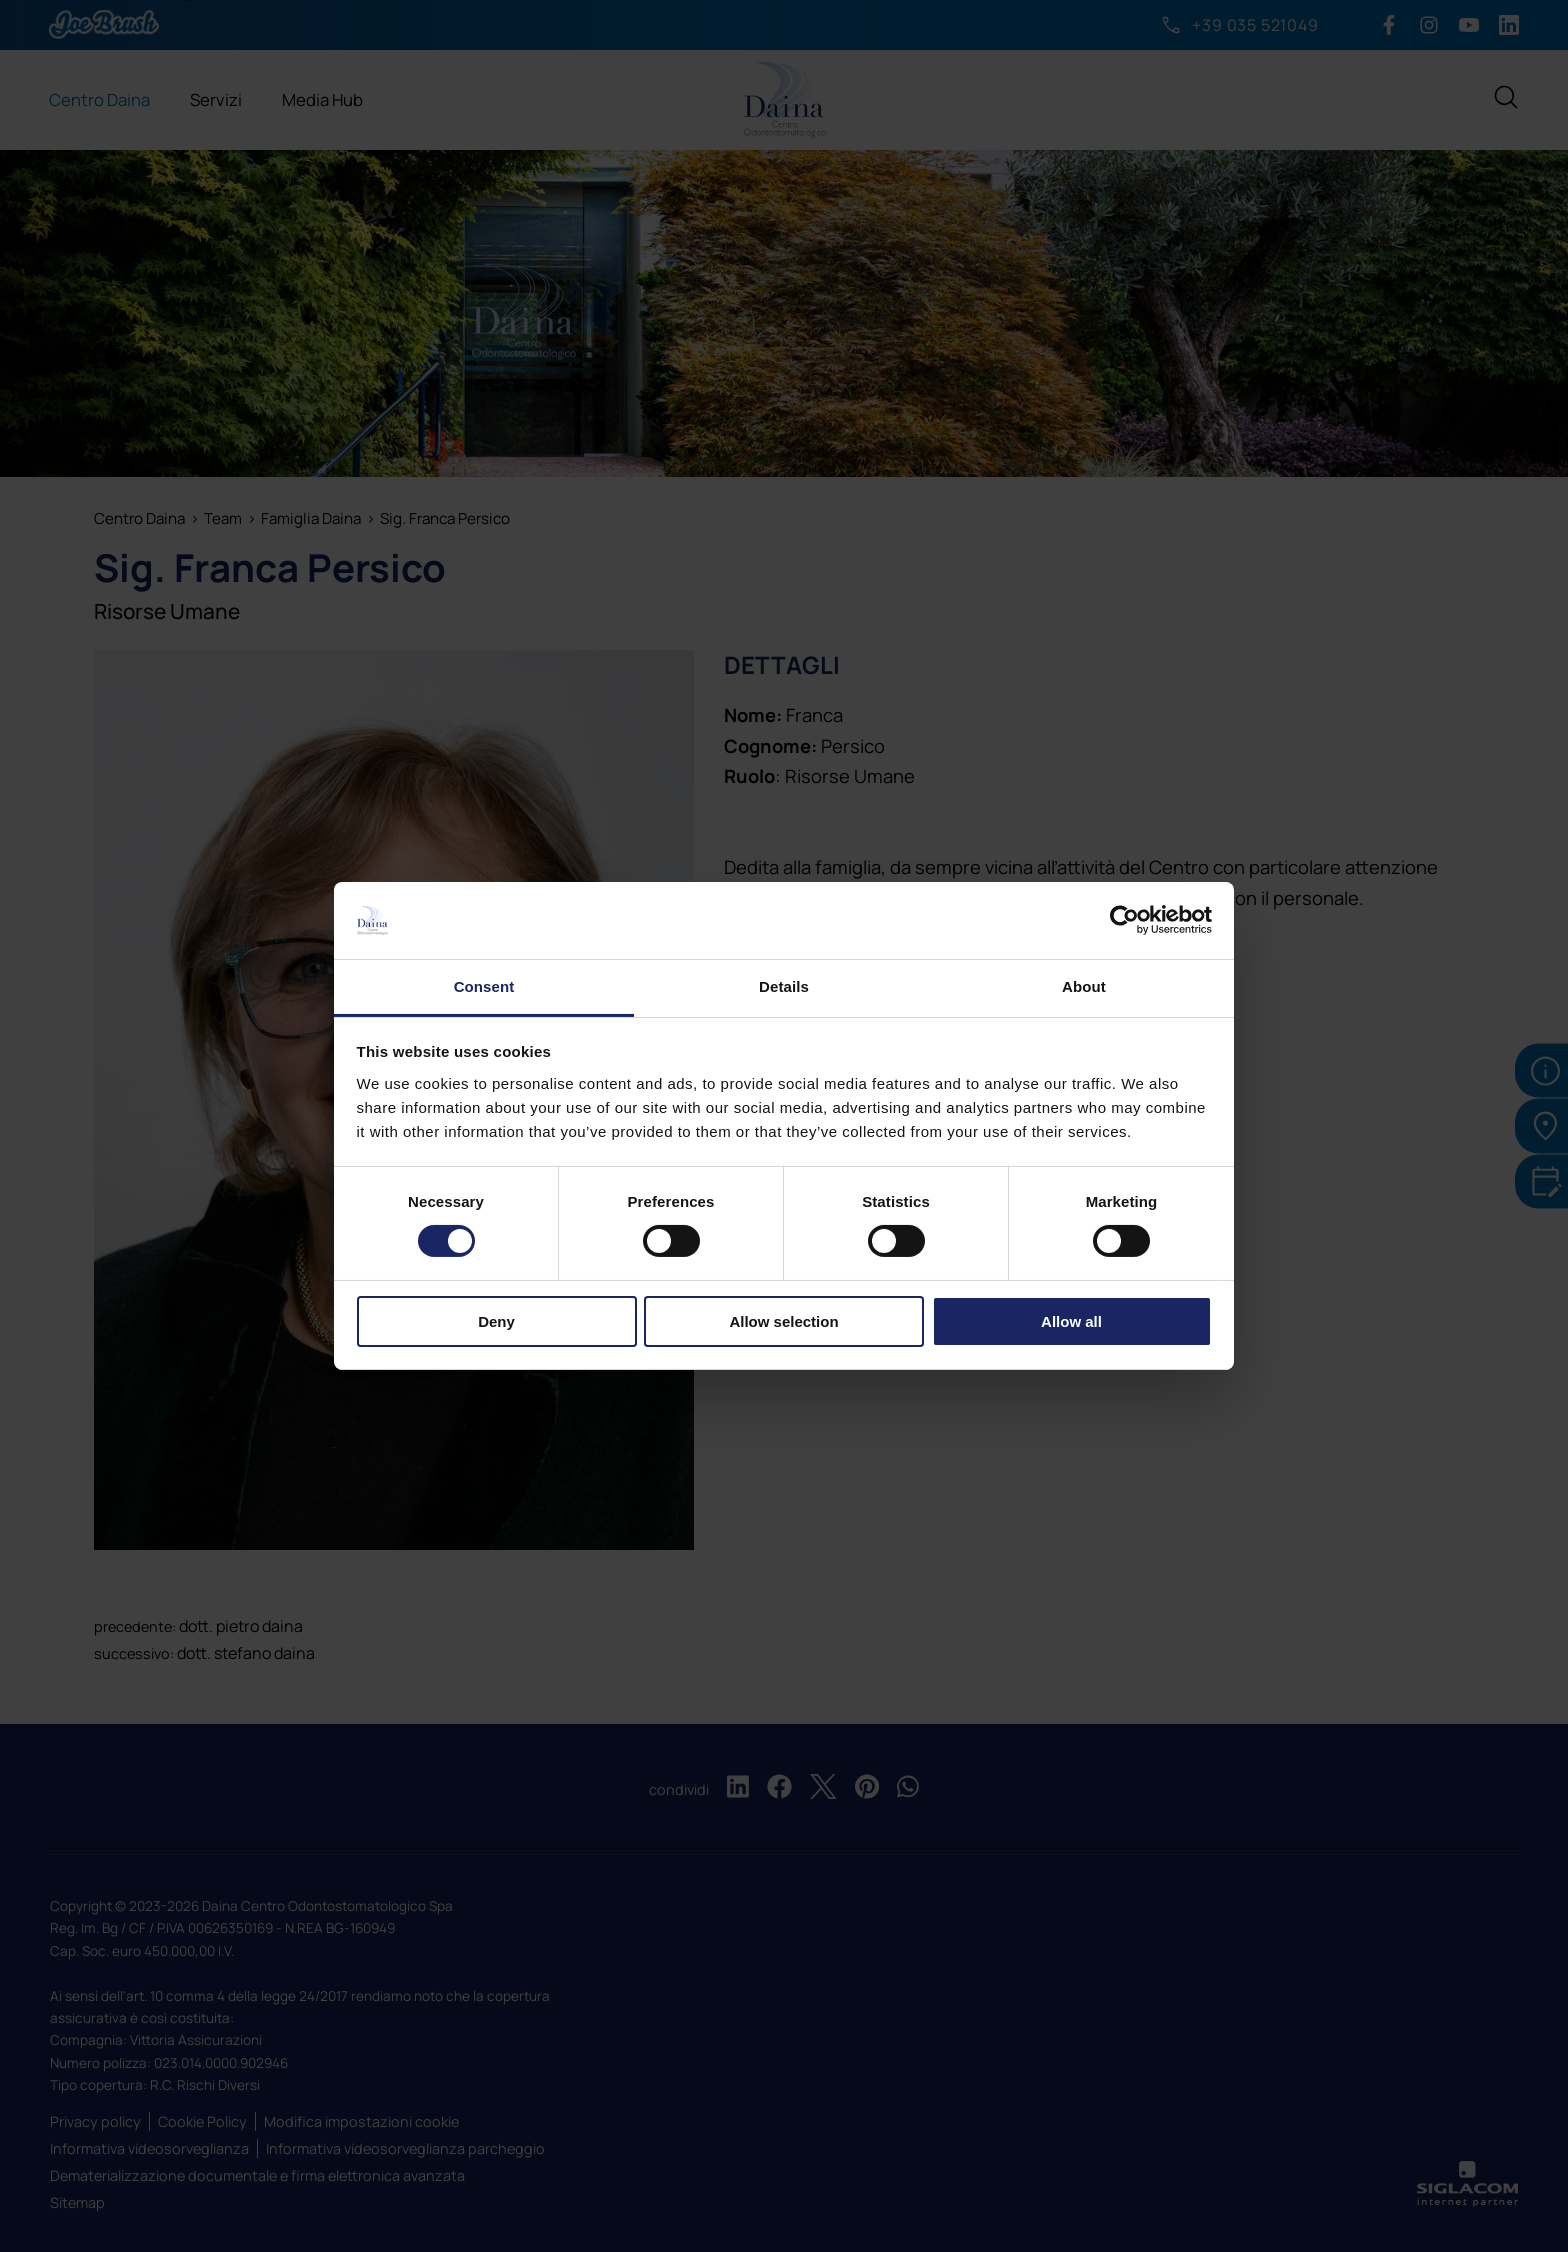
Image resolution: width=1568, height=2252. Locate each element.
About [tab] (1084, 986)
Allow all (1071, 1321)
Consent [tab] (484, 986)
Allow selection (783, 1321)
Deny (496, 1321)
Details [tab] (784, 986)
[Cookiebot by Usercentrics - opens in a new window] (1124, 920)
